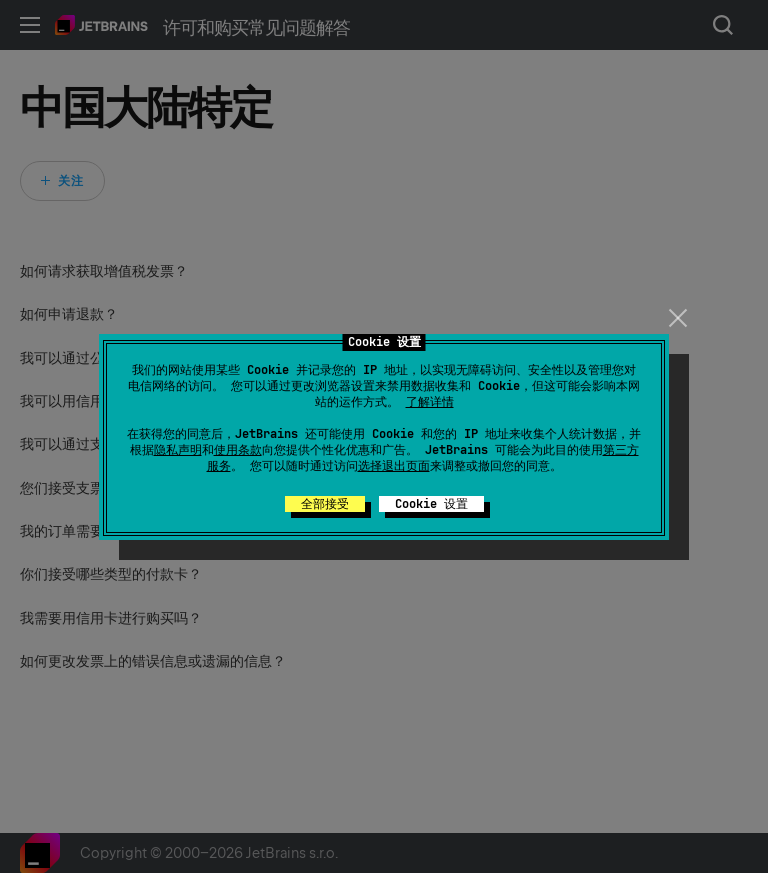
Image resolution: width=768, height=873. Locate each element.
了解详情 (430, 402)
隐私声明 (178, 450)
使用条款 (238, 450)
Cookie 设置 (431, 504)
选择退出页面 (394, 466)
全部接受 (325, 504)
